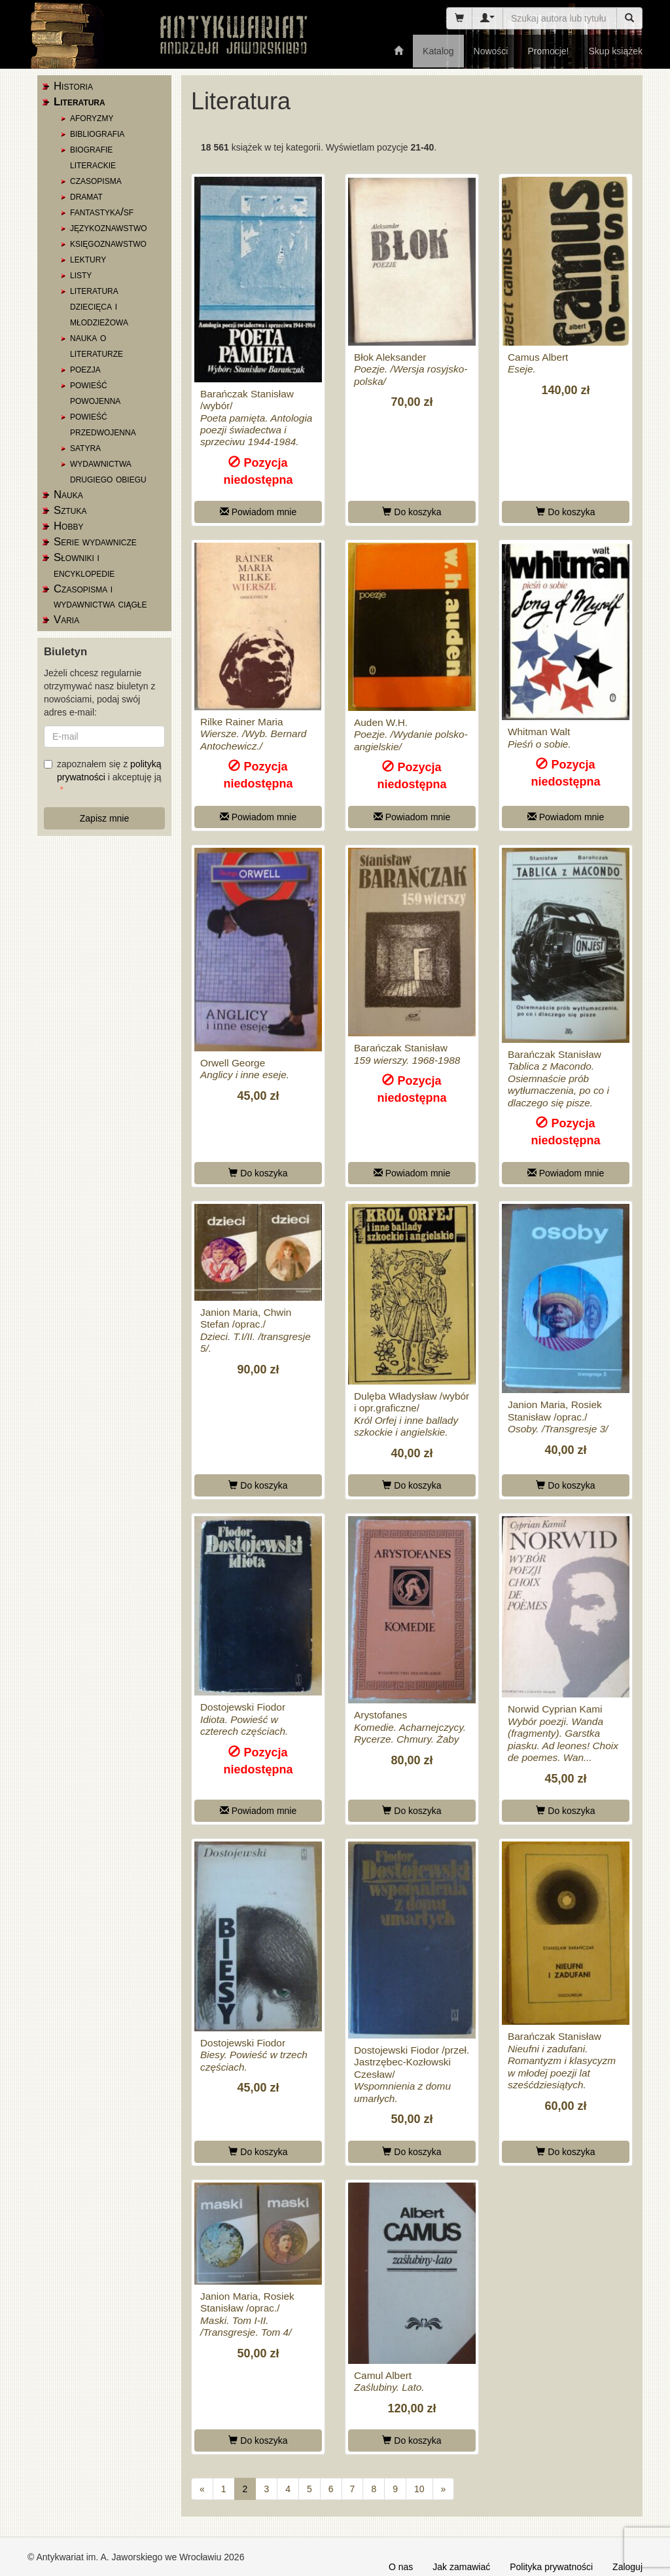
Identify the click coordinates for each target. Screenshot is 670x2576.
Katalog (438, 51)
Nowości (491, 51)
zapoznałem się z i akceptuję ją (103, 770)
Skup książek (616, 51)
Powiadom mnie (258, 512)
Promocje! (548, 51)
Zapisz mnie (104, 818)
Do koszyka (411, 512)
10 (419, 2489)
